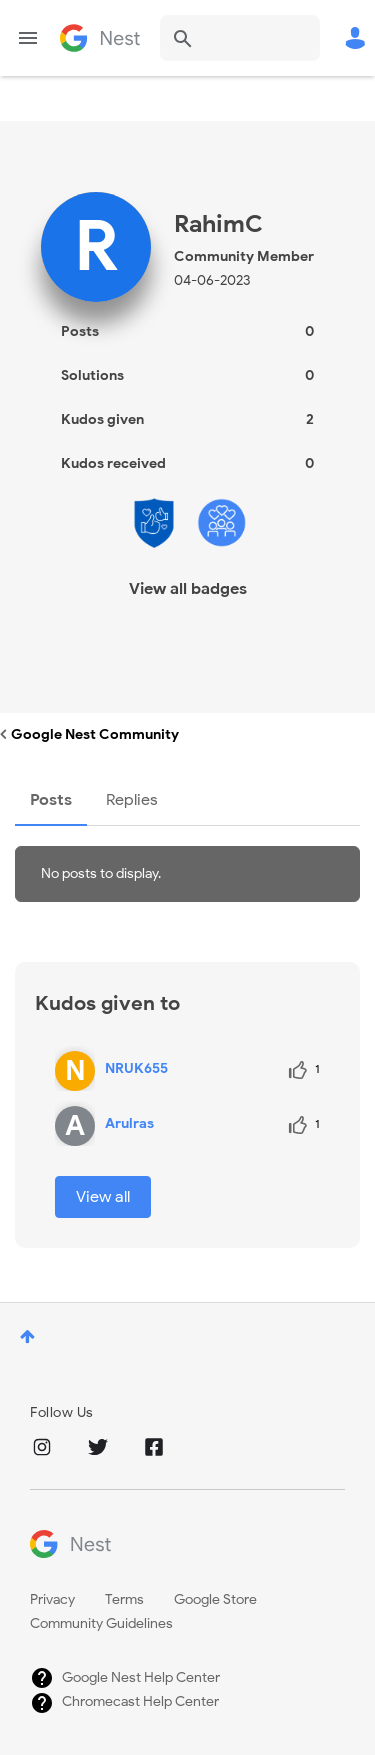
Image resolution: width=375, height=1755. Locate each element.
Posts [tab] (51, 800)
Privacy (52, 1599)
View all (103, 1197)
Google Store (215, 1599)
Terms (124, 1599)
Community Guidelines (101, 1623)
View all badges (188, 589)
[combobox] (240, 38)
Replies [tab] (132, 800)
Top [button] (27, 1336)
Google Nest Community (100, 38)
